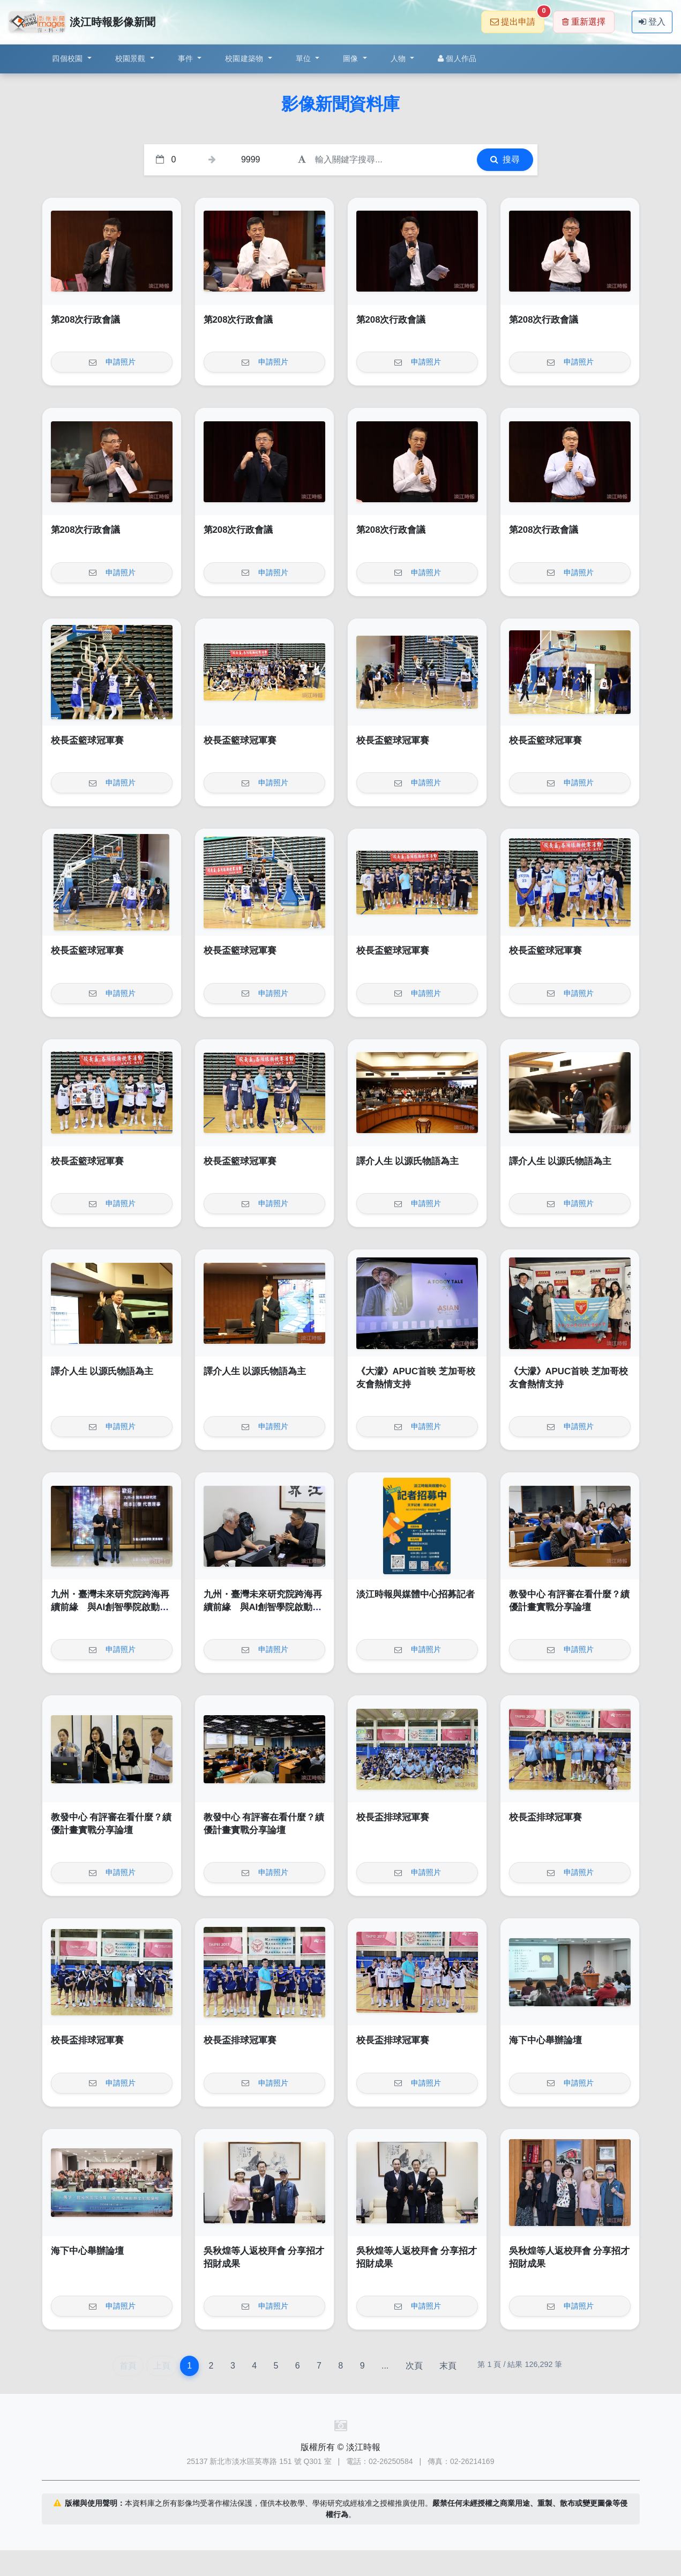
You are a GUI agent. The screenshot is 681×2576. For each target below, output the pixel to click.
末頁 (448, 2365)
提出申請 (517, 18)
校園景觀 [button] (131, 58)
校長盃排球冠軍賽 (392, 1817)
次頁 (414, 2365)
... (384, 2365)
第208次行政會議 (86, 320)
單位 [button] (304, 58)
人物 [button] (399, 58)
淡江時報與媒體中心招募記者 (415, 1594)
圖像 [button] (352, 58)
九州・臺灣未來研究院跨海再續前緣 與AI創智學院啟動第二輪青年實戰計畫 (110, 1607)
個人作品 (457, 58)
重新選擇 (583, 21)
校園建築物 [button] (245, 58)
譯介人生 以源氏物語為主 (407, 1161)
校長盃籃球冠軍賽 (87, 740)
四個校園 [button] (68, 58)
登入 (652, 21)
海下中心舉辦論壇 (545, 2040)
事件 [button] (187, 58)
